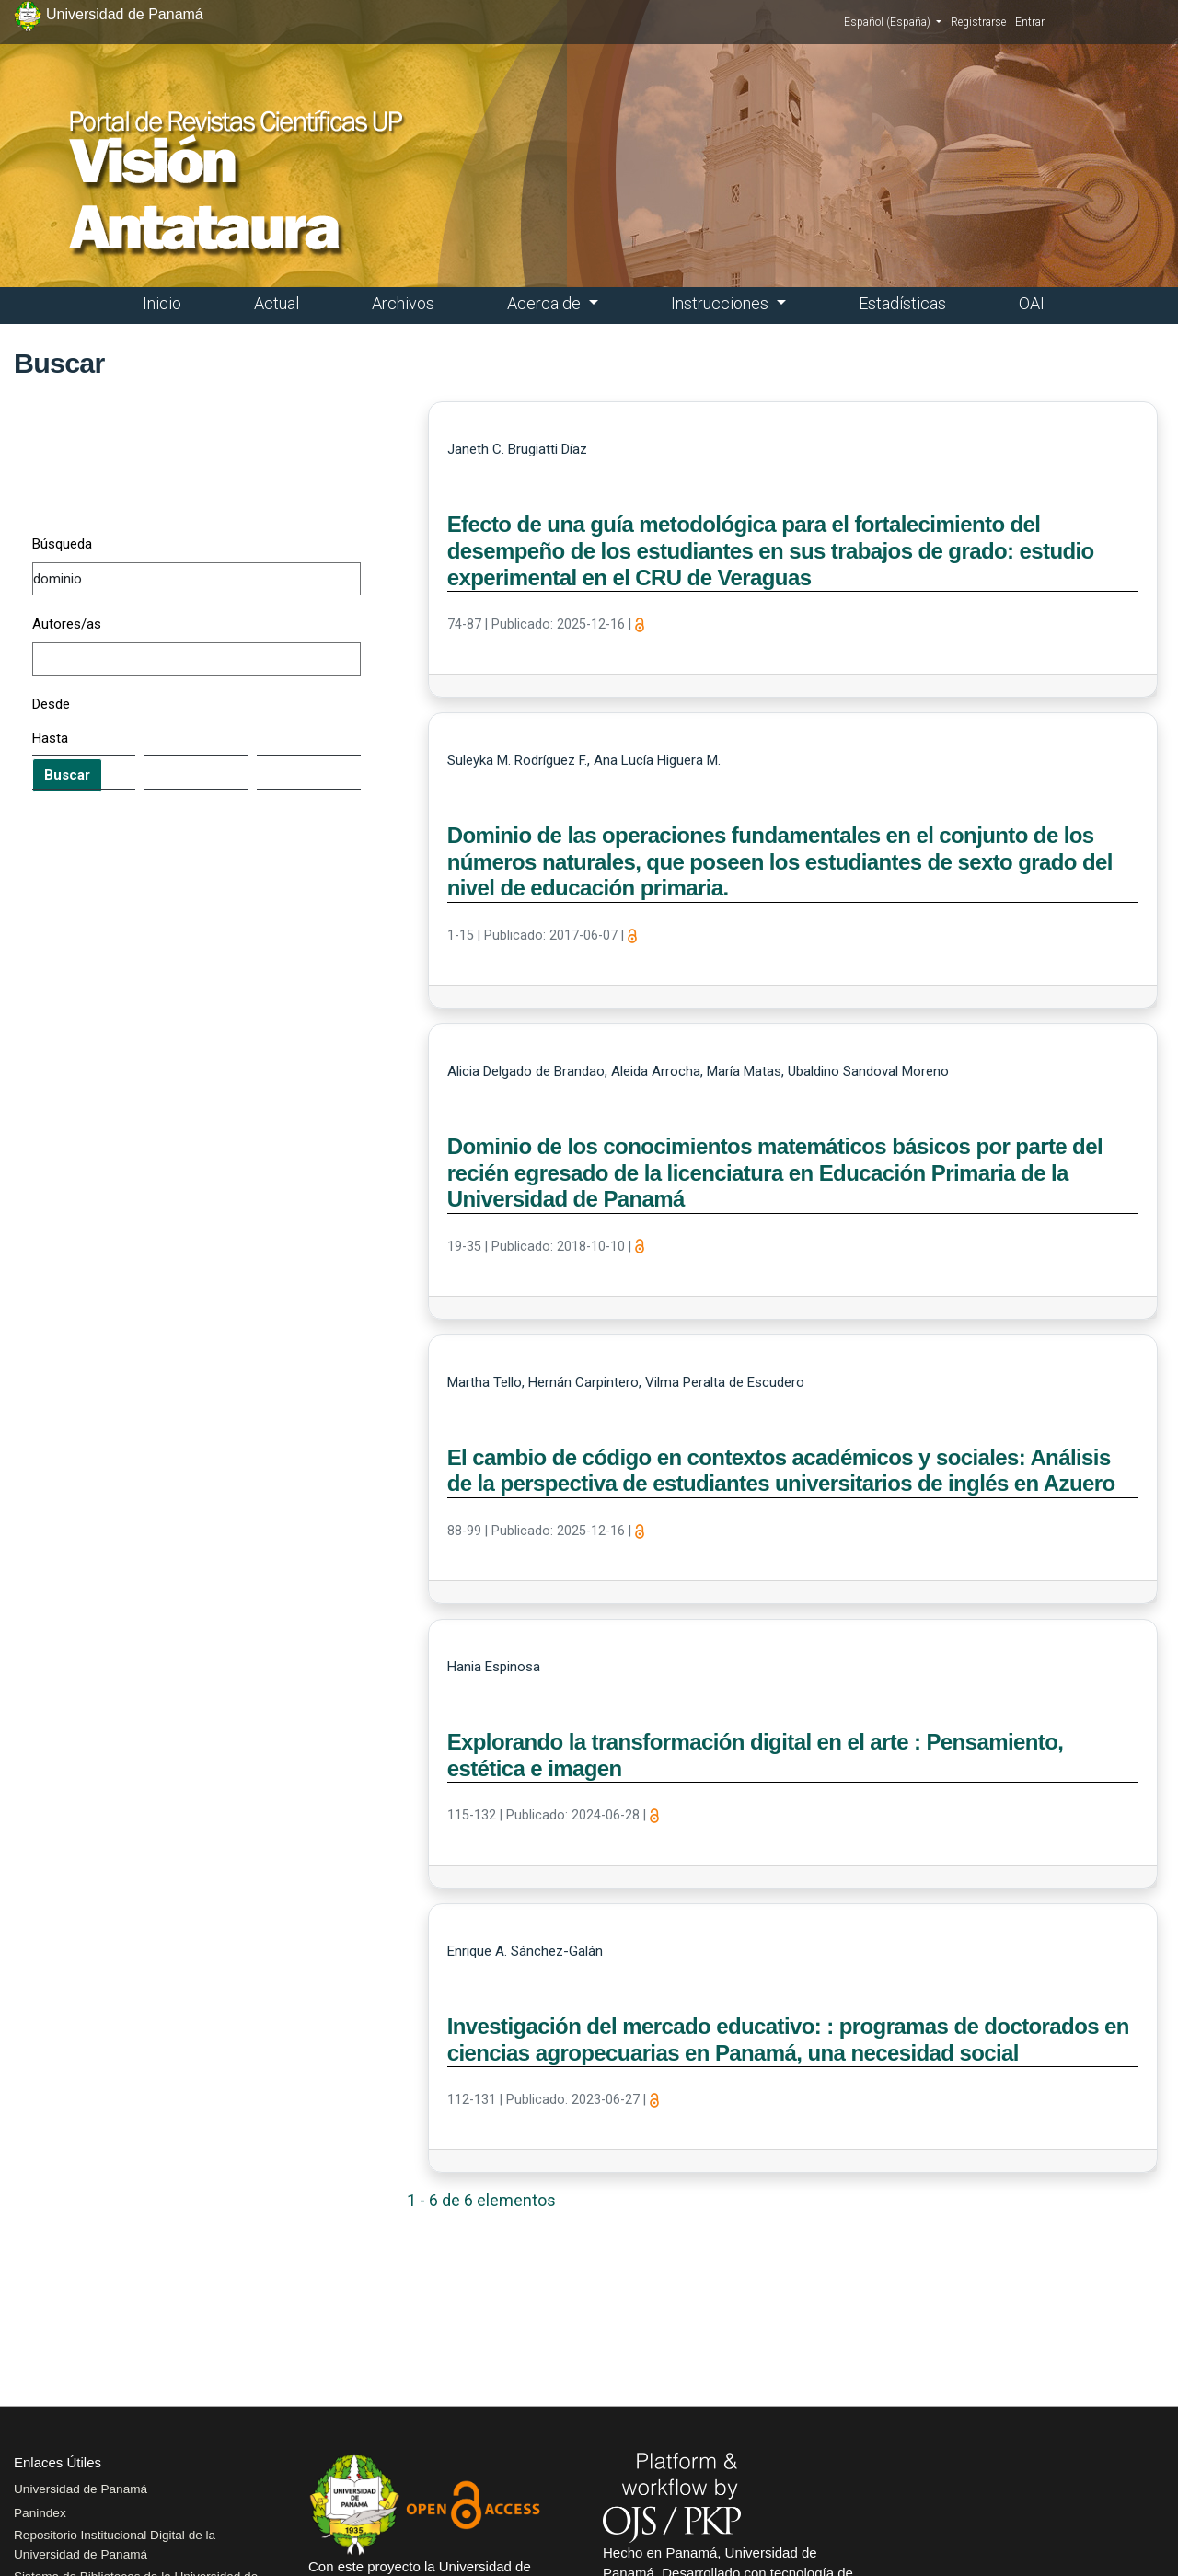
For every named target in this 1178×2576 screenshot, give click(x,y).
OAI (1032, 303)
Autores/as (66, 624)
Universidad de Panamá (80, 2489)
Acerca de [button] (545, 303)
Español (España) (892, 21)
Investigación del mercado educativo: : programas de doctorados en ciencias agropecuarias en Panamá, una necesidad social (788, 2039)
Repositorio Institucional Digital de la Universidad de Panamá (114, 2544)
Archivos (403, 303)
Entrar (1030, 22)
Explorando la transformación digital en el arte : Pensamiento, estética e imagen (755, 1755)
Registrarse (978, 22)
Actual (276, 303)
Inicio (162, 303)
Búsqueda (62, 544)
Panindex (40, 2513)
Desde (51, 704)
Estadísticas (902, 303)
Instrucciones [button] (721, 303)
